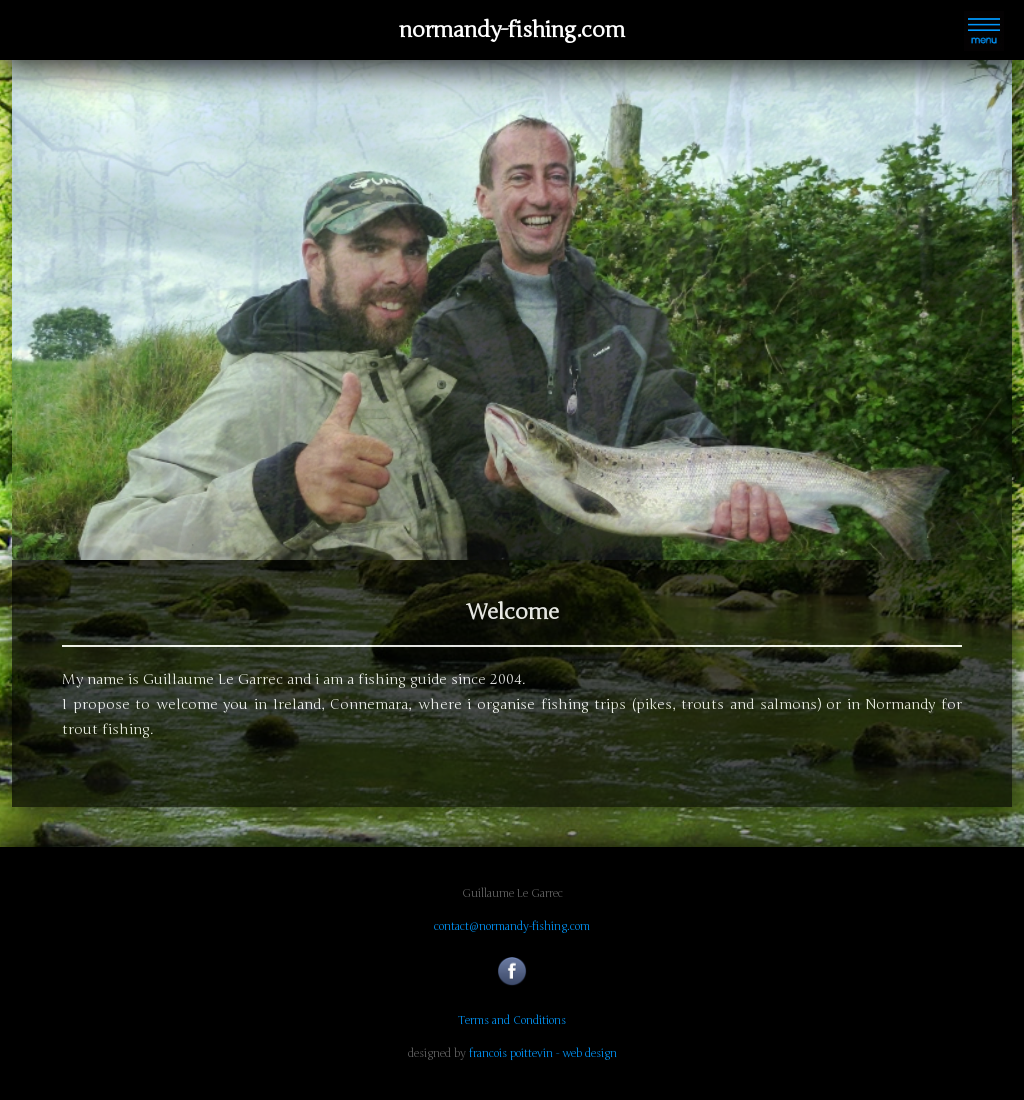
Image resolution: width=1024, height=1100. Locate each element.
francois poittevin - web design (543, 1053)
